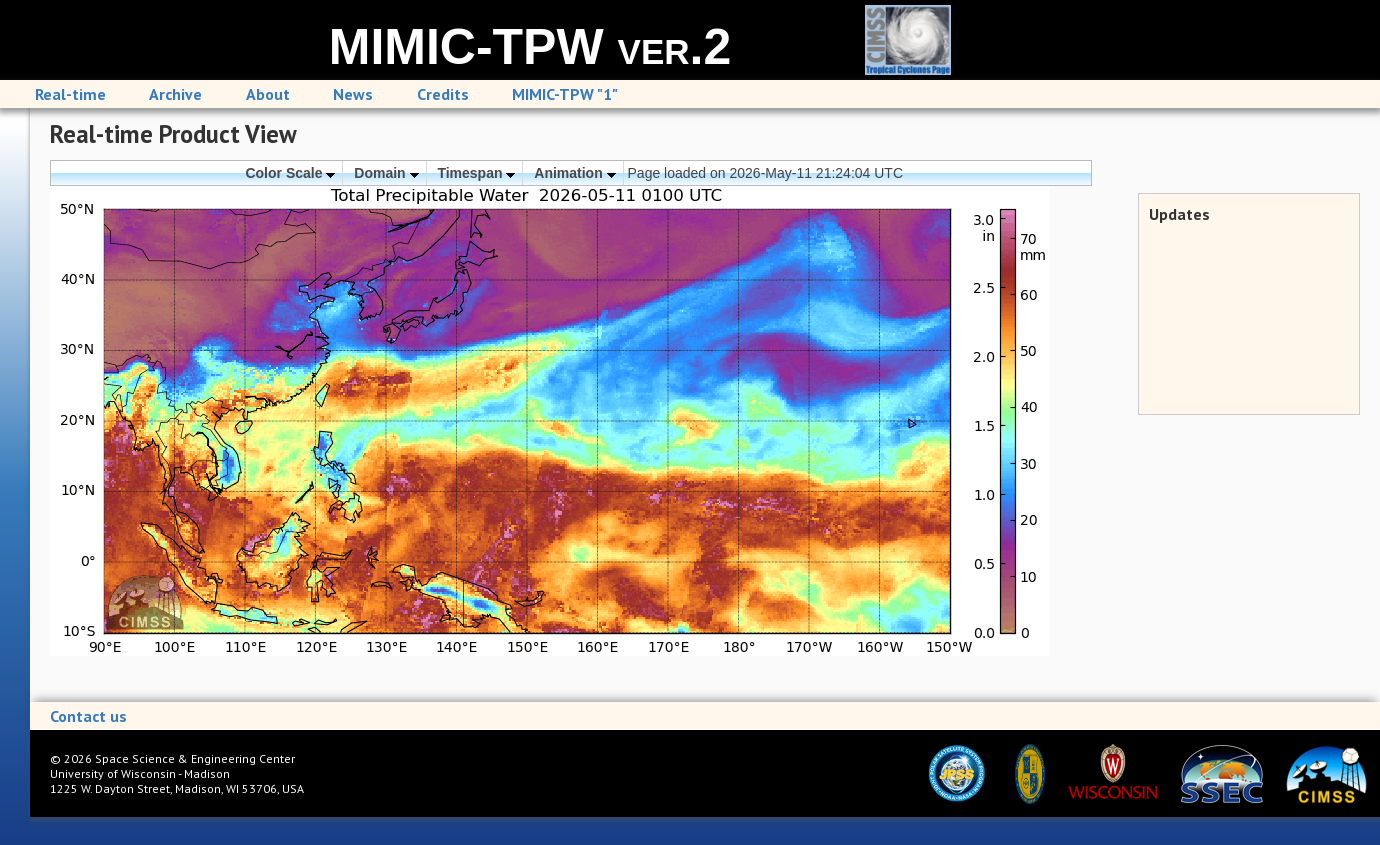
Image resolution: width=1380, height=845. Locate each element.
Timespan (476, 173)
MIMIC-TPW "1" (565, 94)
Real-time (70, 94)
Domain (386, 173)
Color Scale (290, 173)
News (353, 94)
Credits (443, 94)
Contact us (88, 716)
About (268, 94)
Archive (175, 94)
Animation (574, 173)
